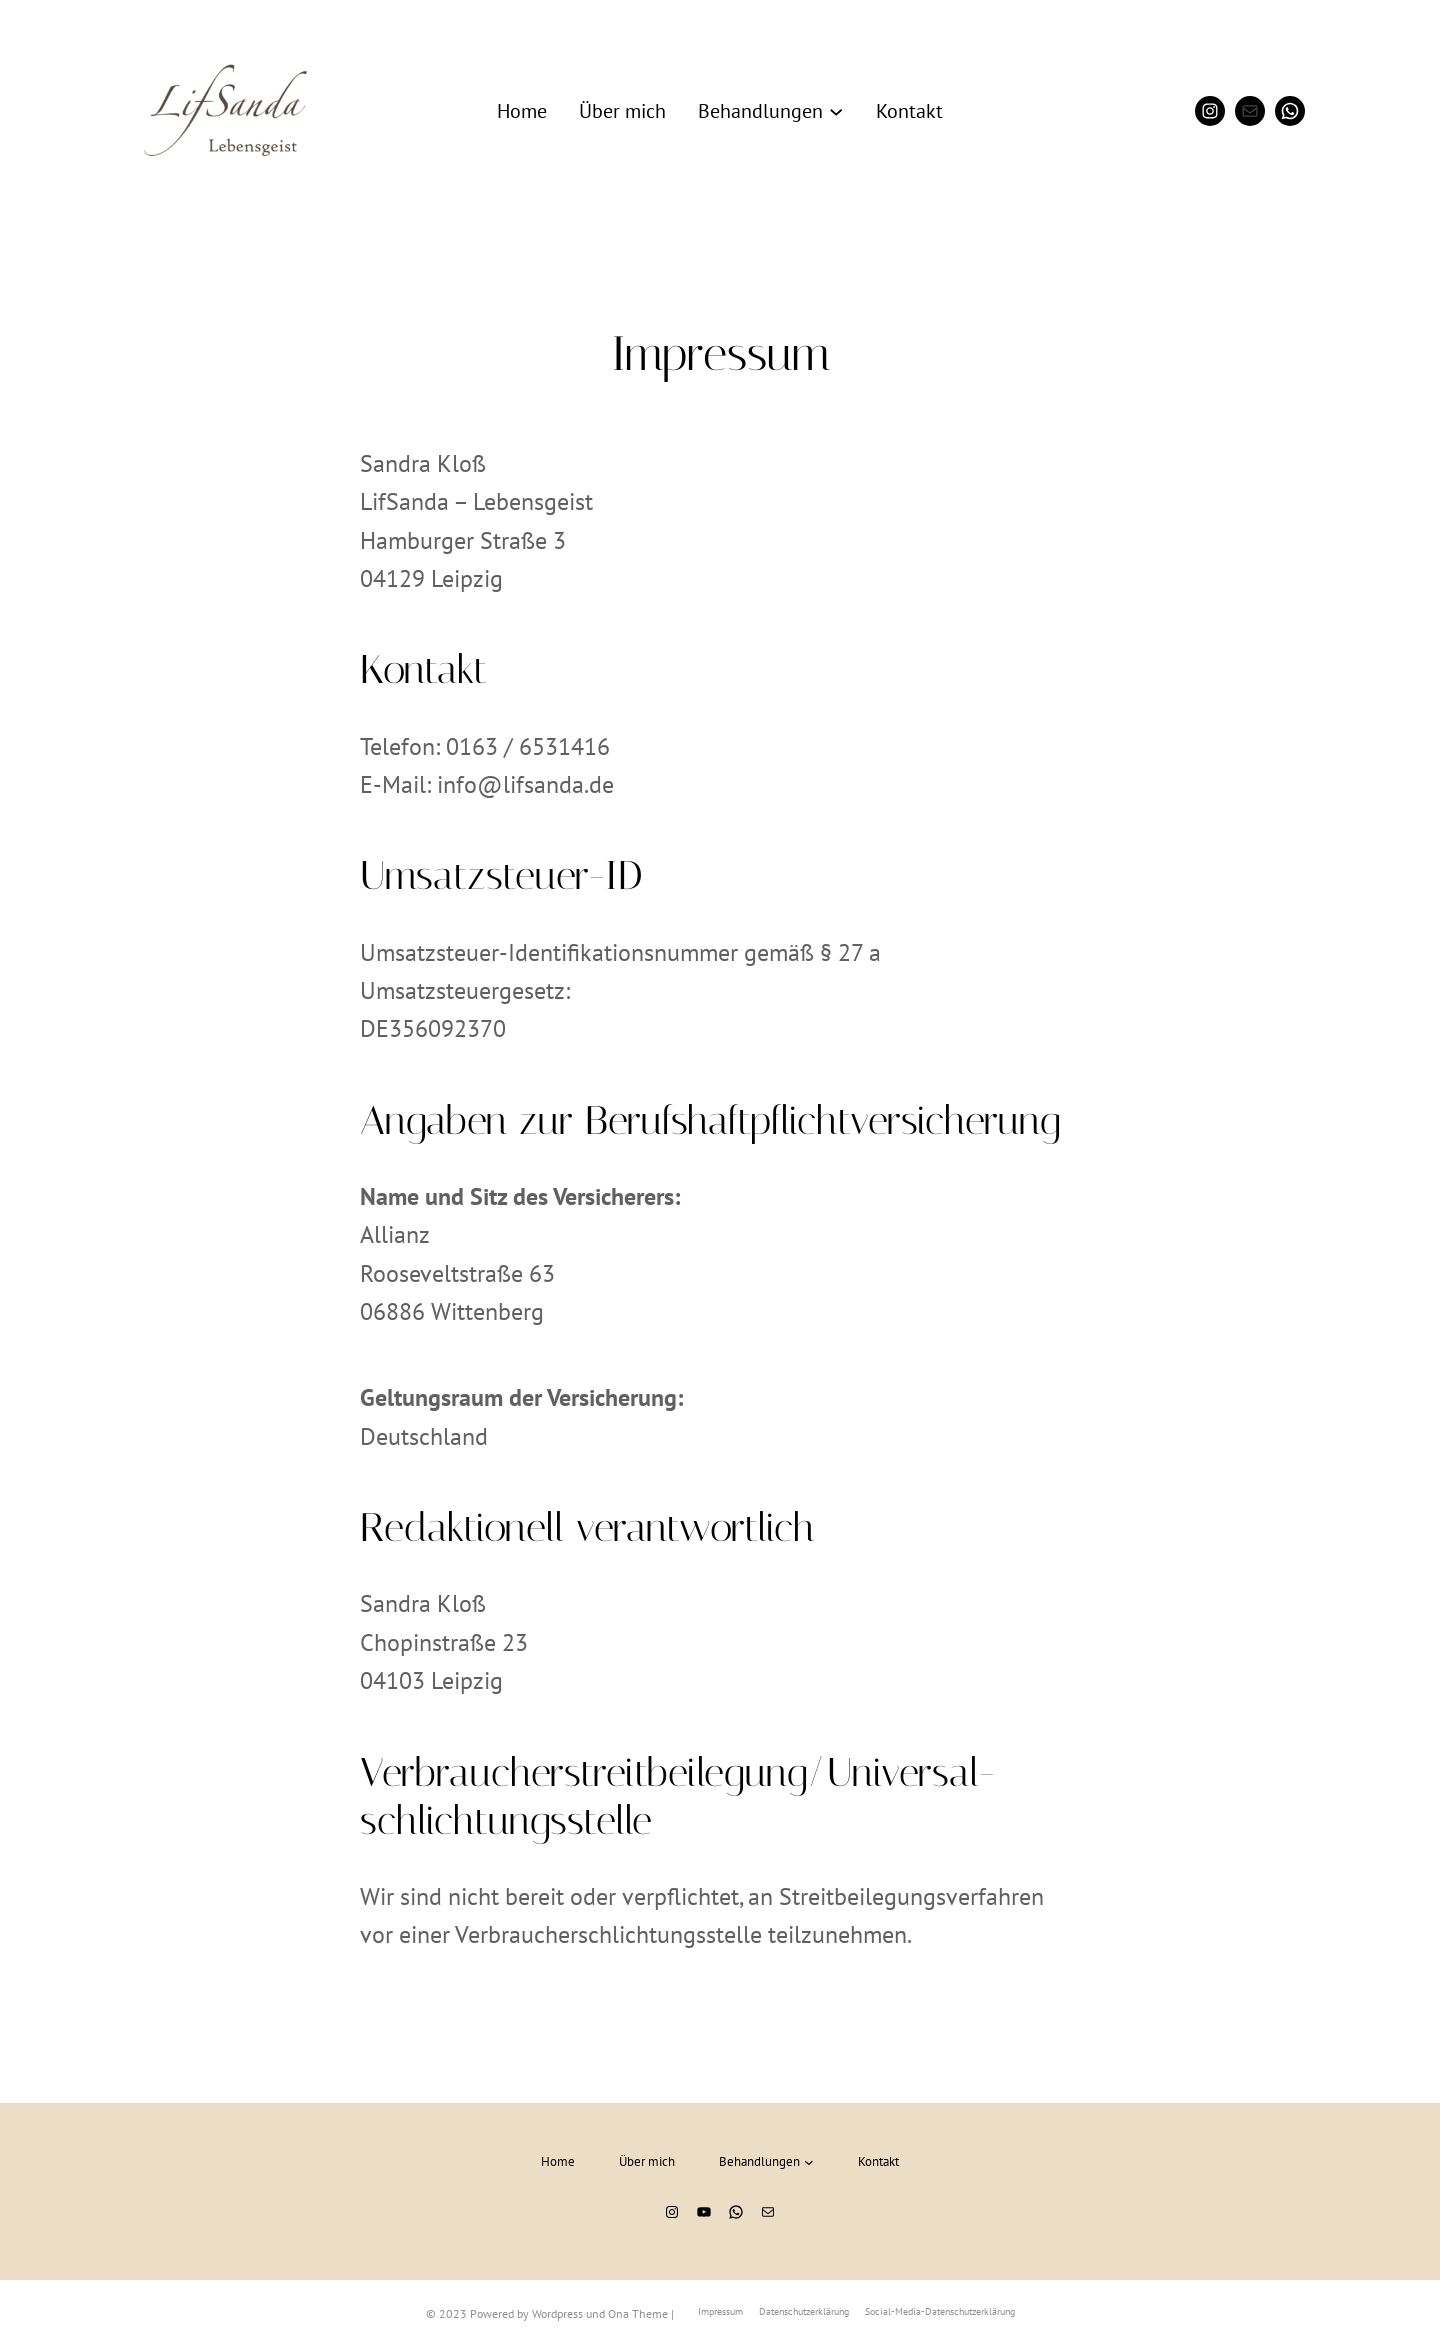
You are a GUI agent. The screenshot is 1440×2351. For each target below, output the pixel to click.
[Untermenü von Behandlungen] (836, 111)
